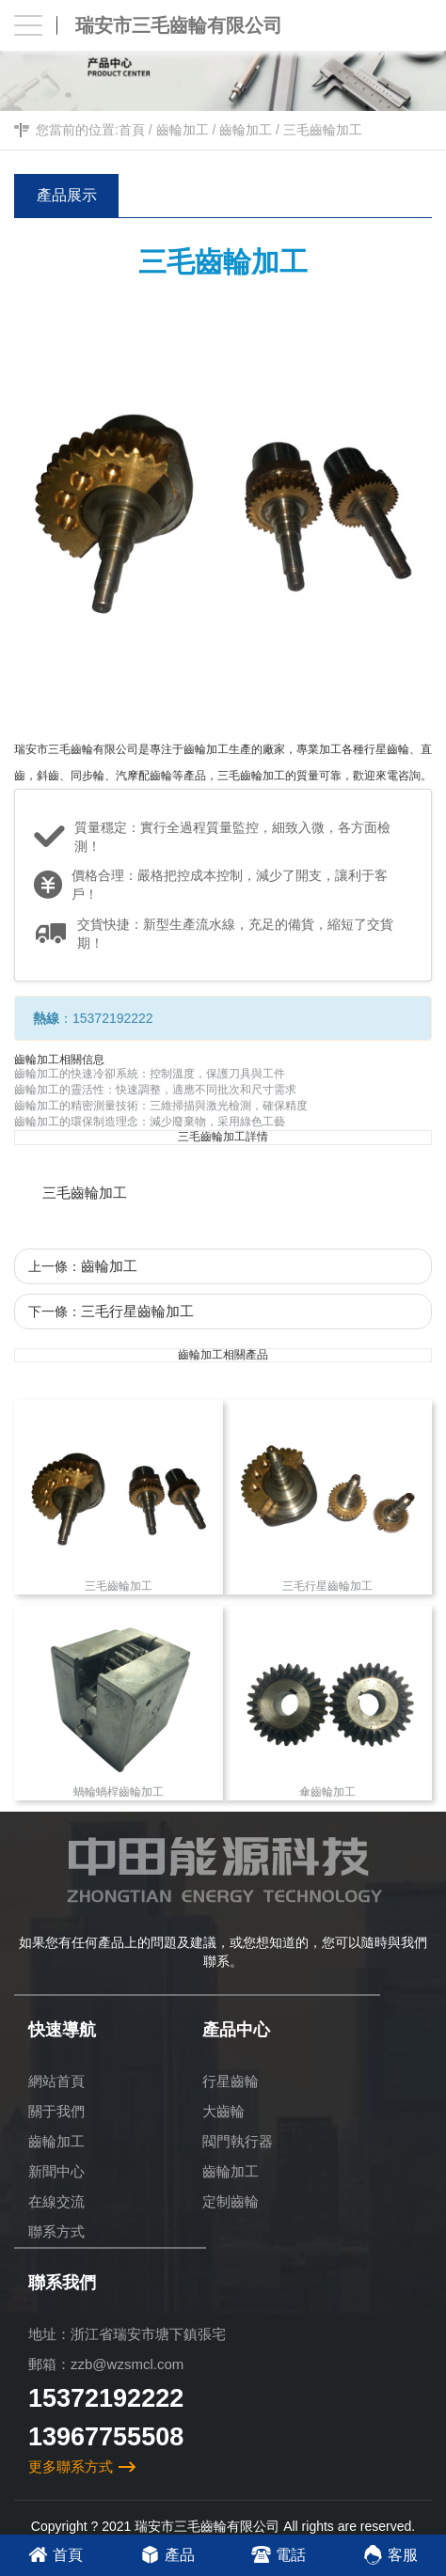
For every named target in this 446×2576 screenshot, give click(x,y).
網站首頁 (56, 2081)
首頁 (132, 129)
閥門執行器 (237, 2141)
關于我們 (56, 2111)
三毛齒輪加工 (322, 129)
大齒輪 (223, 2111)
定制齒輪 (230, 2201)
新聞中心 (56, 2171)
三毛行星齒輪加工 (137, 1311)
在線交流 (56, 2201)
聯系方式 (56, 2231)
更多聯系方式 (70, 2466)
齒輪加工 (182, 129)
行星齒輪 (230, 2081)
